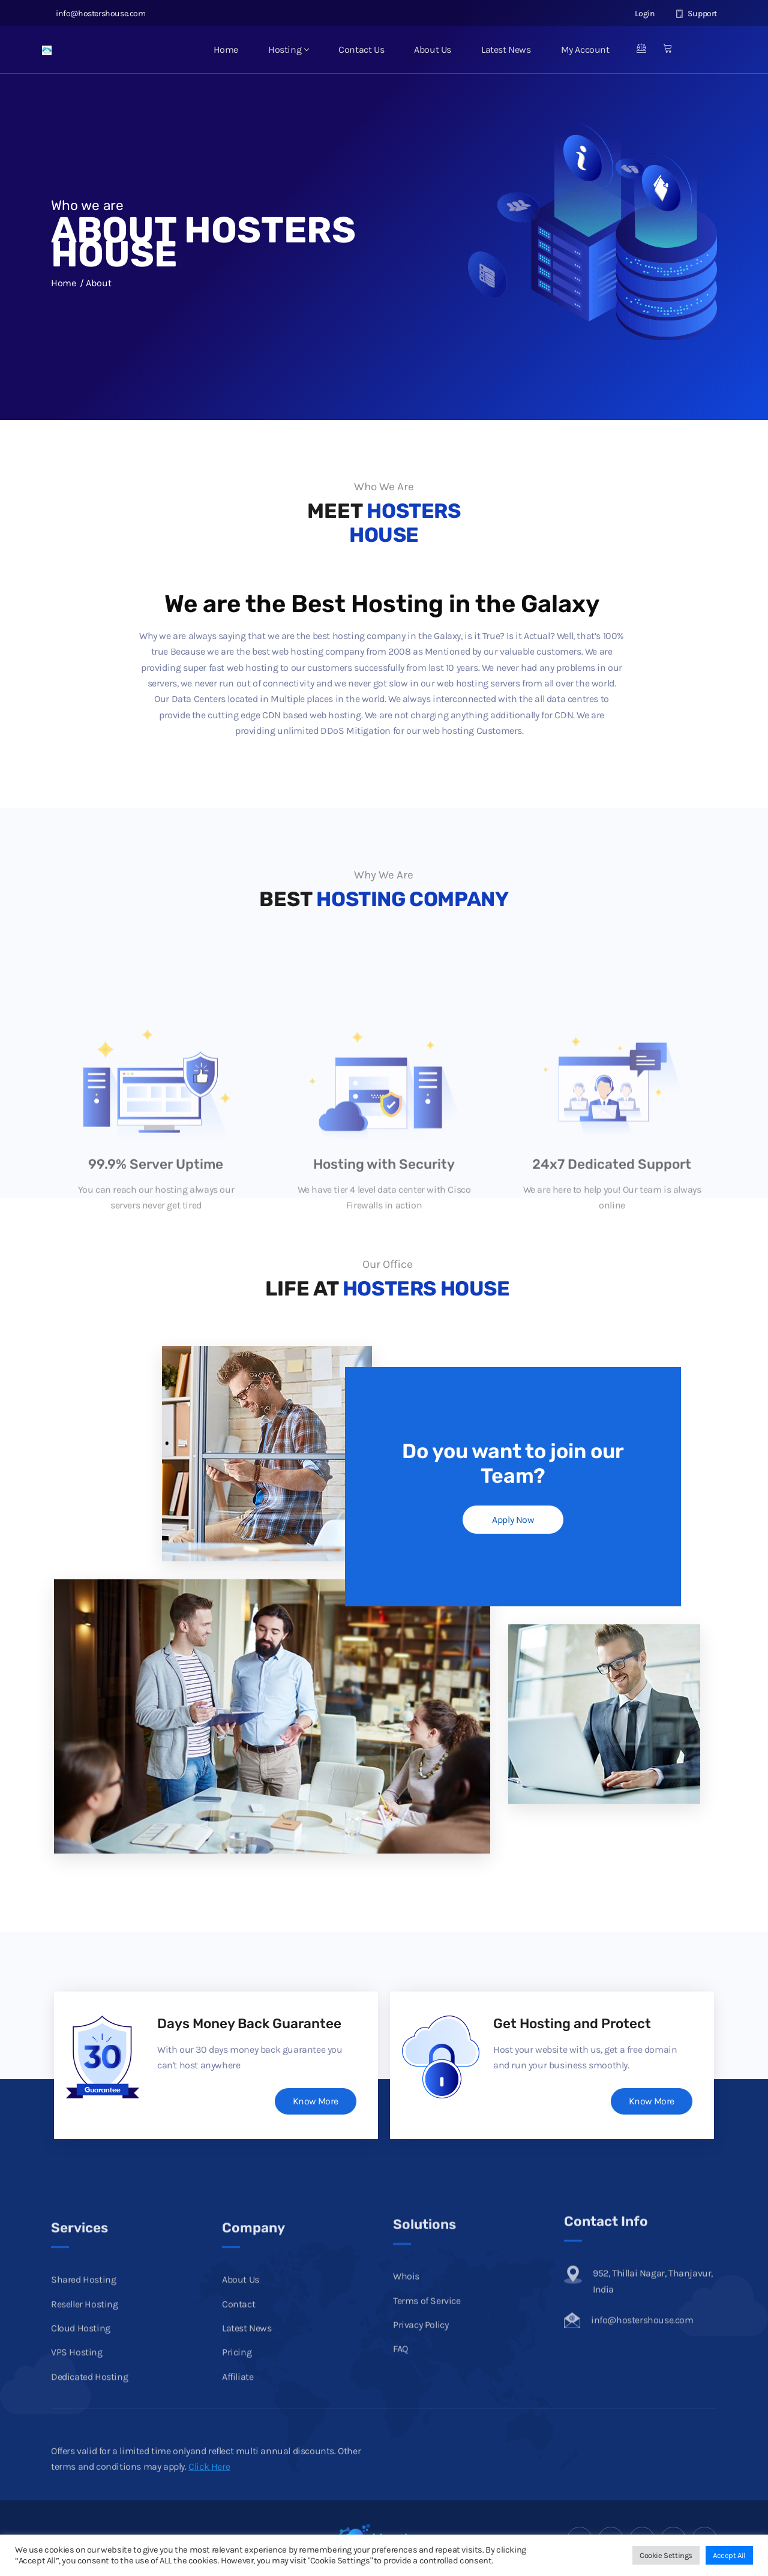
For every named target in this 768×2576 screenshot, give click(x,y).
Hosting (288, 49)
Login (638, 13)
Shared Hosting (83, 2398)
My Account (585, 49)
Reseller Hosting (84, 2422)
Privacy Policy (420, 2426)
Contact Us (361, 49)
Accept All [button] (729, 2555)
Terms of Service (427, 2401)
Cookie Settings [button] (666, 2555)
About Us (432, 49)
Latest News (506, 49)
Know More (315, 2101)
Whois (406, 2377)
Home (226, 49)
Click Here (209, 2488)
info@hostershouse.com (98, 13)
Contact (238, 2422)
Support (696, 13)
